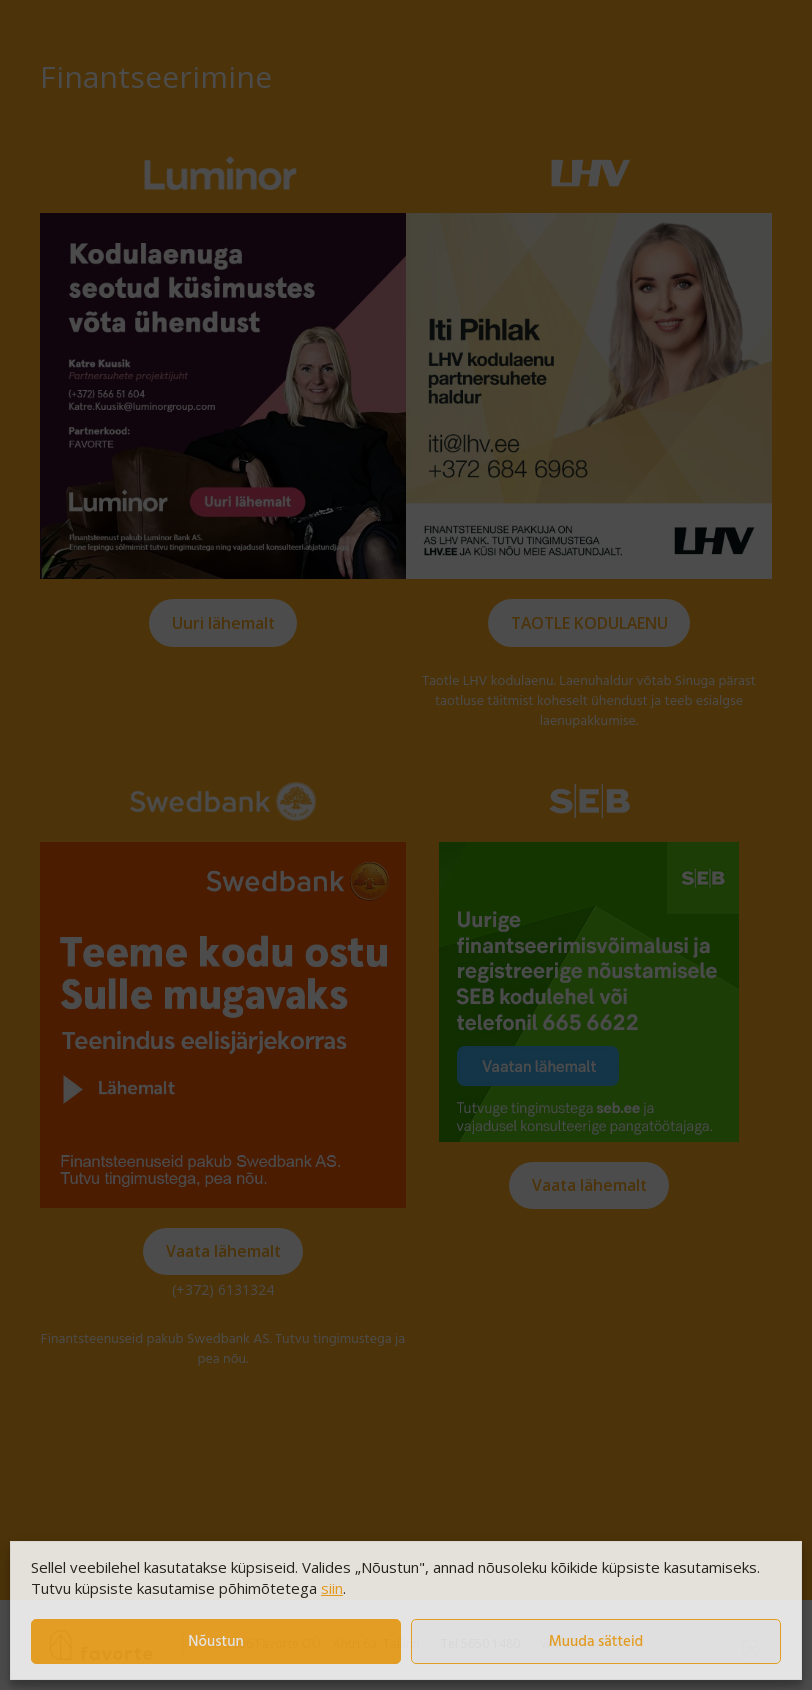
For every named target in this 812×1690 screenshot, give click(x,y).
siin (332, 1588)
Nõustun (215, 1642)
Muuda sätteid (596, 1642)
